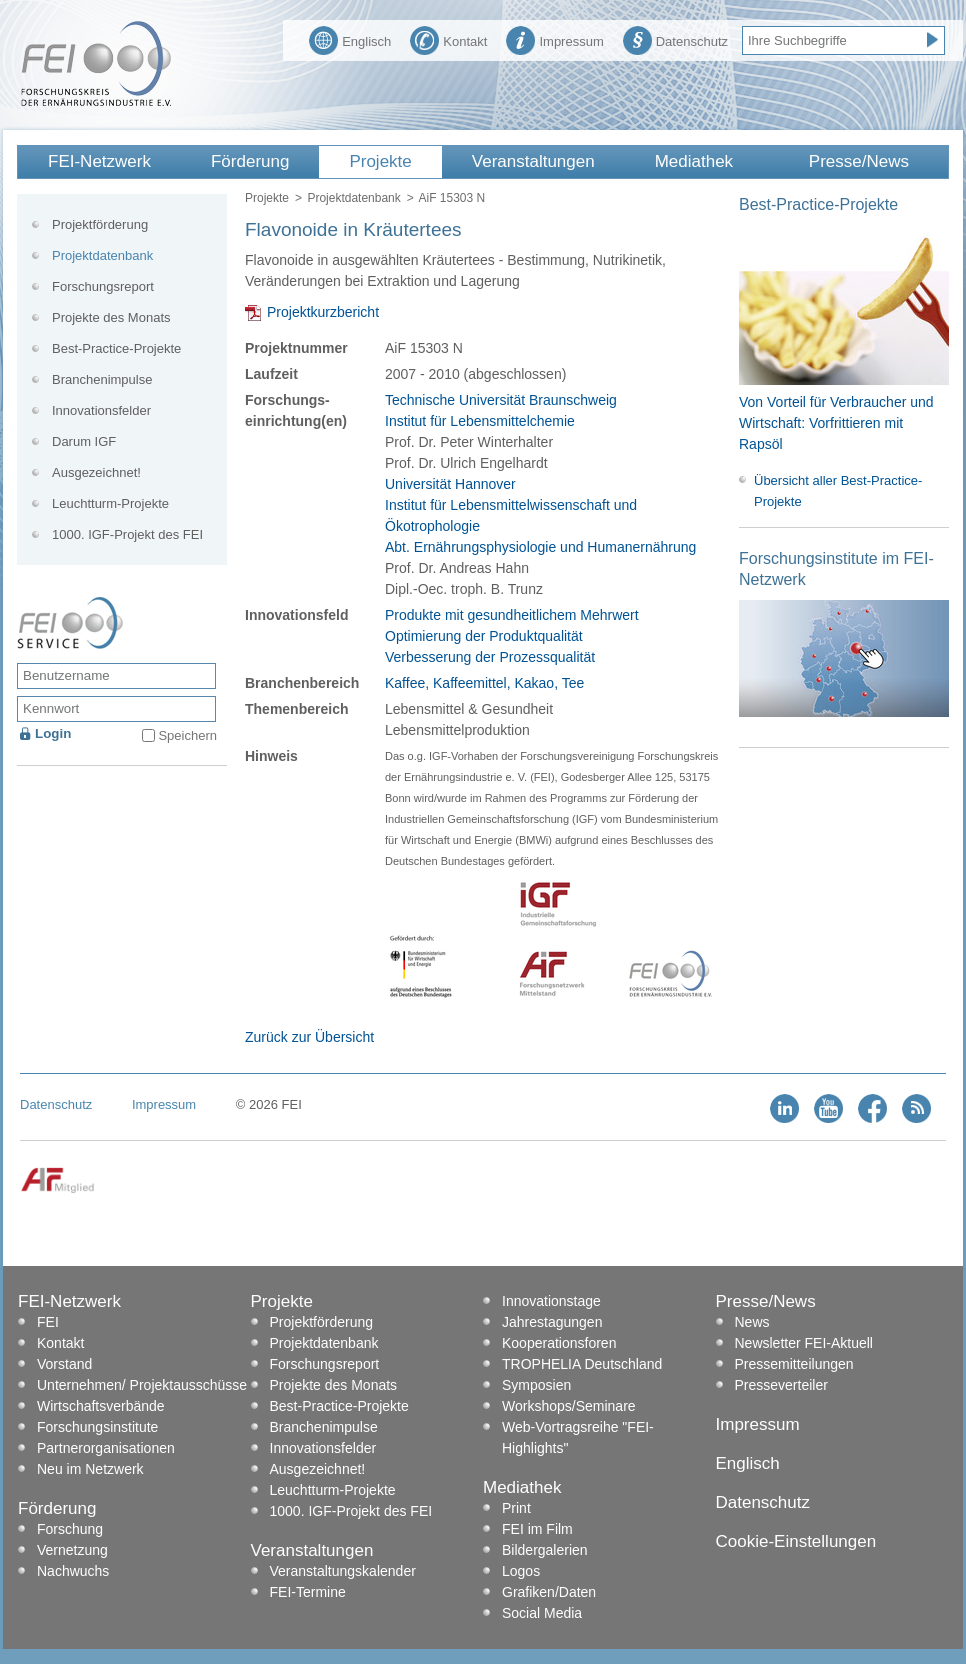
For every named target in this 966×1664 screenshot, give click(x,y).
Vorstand (64, 1364)
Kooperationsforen (559, 1343)
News (752, 1322)
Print (516, 1508)
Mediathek (694, 161)
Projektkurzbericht (323, 312)
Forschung (70, 1529)
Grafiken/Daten (549, 1592)
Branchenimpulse (102, 379)
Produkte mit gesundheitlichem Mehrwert (512, 615)
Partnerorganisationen (106, 1448)
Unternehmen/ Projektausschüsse (142, 1385)
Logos (521, 1571)
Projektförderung (100, 224)
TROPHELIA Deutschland (582, 1364)
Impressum (554, 39)
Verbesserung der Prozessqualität (490, 657)
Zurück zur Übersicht (309, 1037)
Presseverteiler (781, 1385)
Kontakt (448, 39)
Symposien (536, 1385)
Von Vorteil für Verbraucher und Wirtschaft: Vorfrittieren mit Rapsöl (836, 423)
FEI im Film (537, 1529)
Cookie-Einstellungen (796, 1541)
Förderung (250, 161)
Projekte (380, 161)
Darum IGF (84, 441)
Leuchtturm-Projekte (110, 503)
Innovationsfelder (101, 410)
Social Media (542, 1613)
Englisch (350, 39)
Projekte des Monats (111, 317)
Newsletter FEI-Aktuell (804, 1343)
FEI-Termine (308, 1592)
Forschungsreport (103, 286)
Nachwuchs (73, 1571)
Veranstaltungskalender (343, 1571)
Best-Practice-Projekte (116, 348)
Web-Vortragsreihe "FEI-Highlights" (578, 1437)
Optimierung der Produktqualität (484, 636)
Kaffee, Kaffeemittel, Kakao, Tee (484, 683)
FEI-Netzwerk (99, 161)
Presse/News (859, 161)
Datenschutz (675, 39)
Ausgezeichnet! (96, 472)
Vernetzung (72, 1550)
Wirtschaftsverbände (101, 1406)
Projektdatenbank (353, 198)
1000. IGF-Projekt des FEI (127, 534)
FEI (48, 1322)
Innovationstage (551, 1301)
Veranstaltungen (533, 161)
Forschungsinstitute (97, 1427)
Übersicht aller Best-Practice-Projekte (838, 491)
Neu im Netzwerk (90, 1469)
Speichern (187, 735)
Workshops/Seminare (569, 1406)
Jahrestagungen (552, 1322)
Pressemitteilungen (794, 1364)
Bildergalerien (545, 1550)
